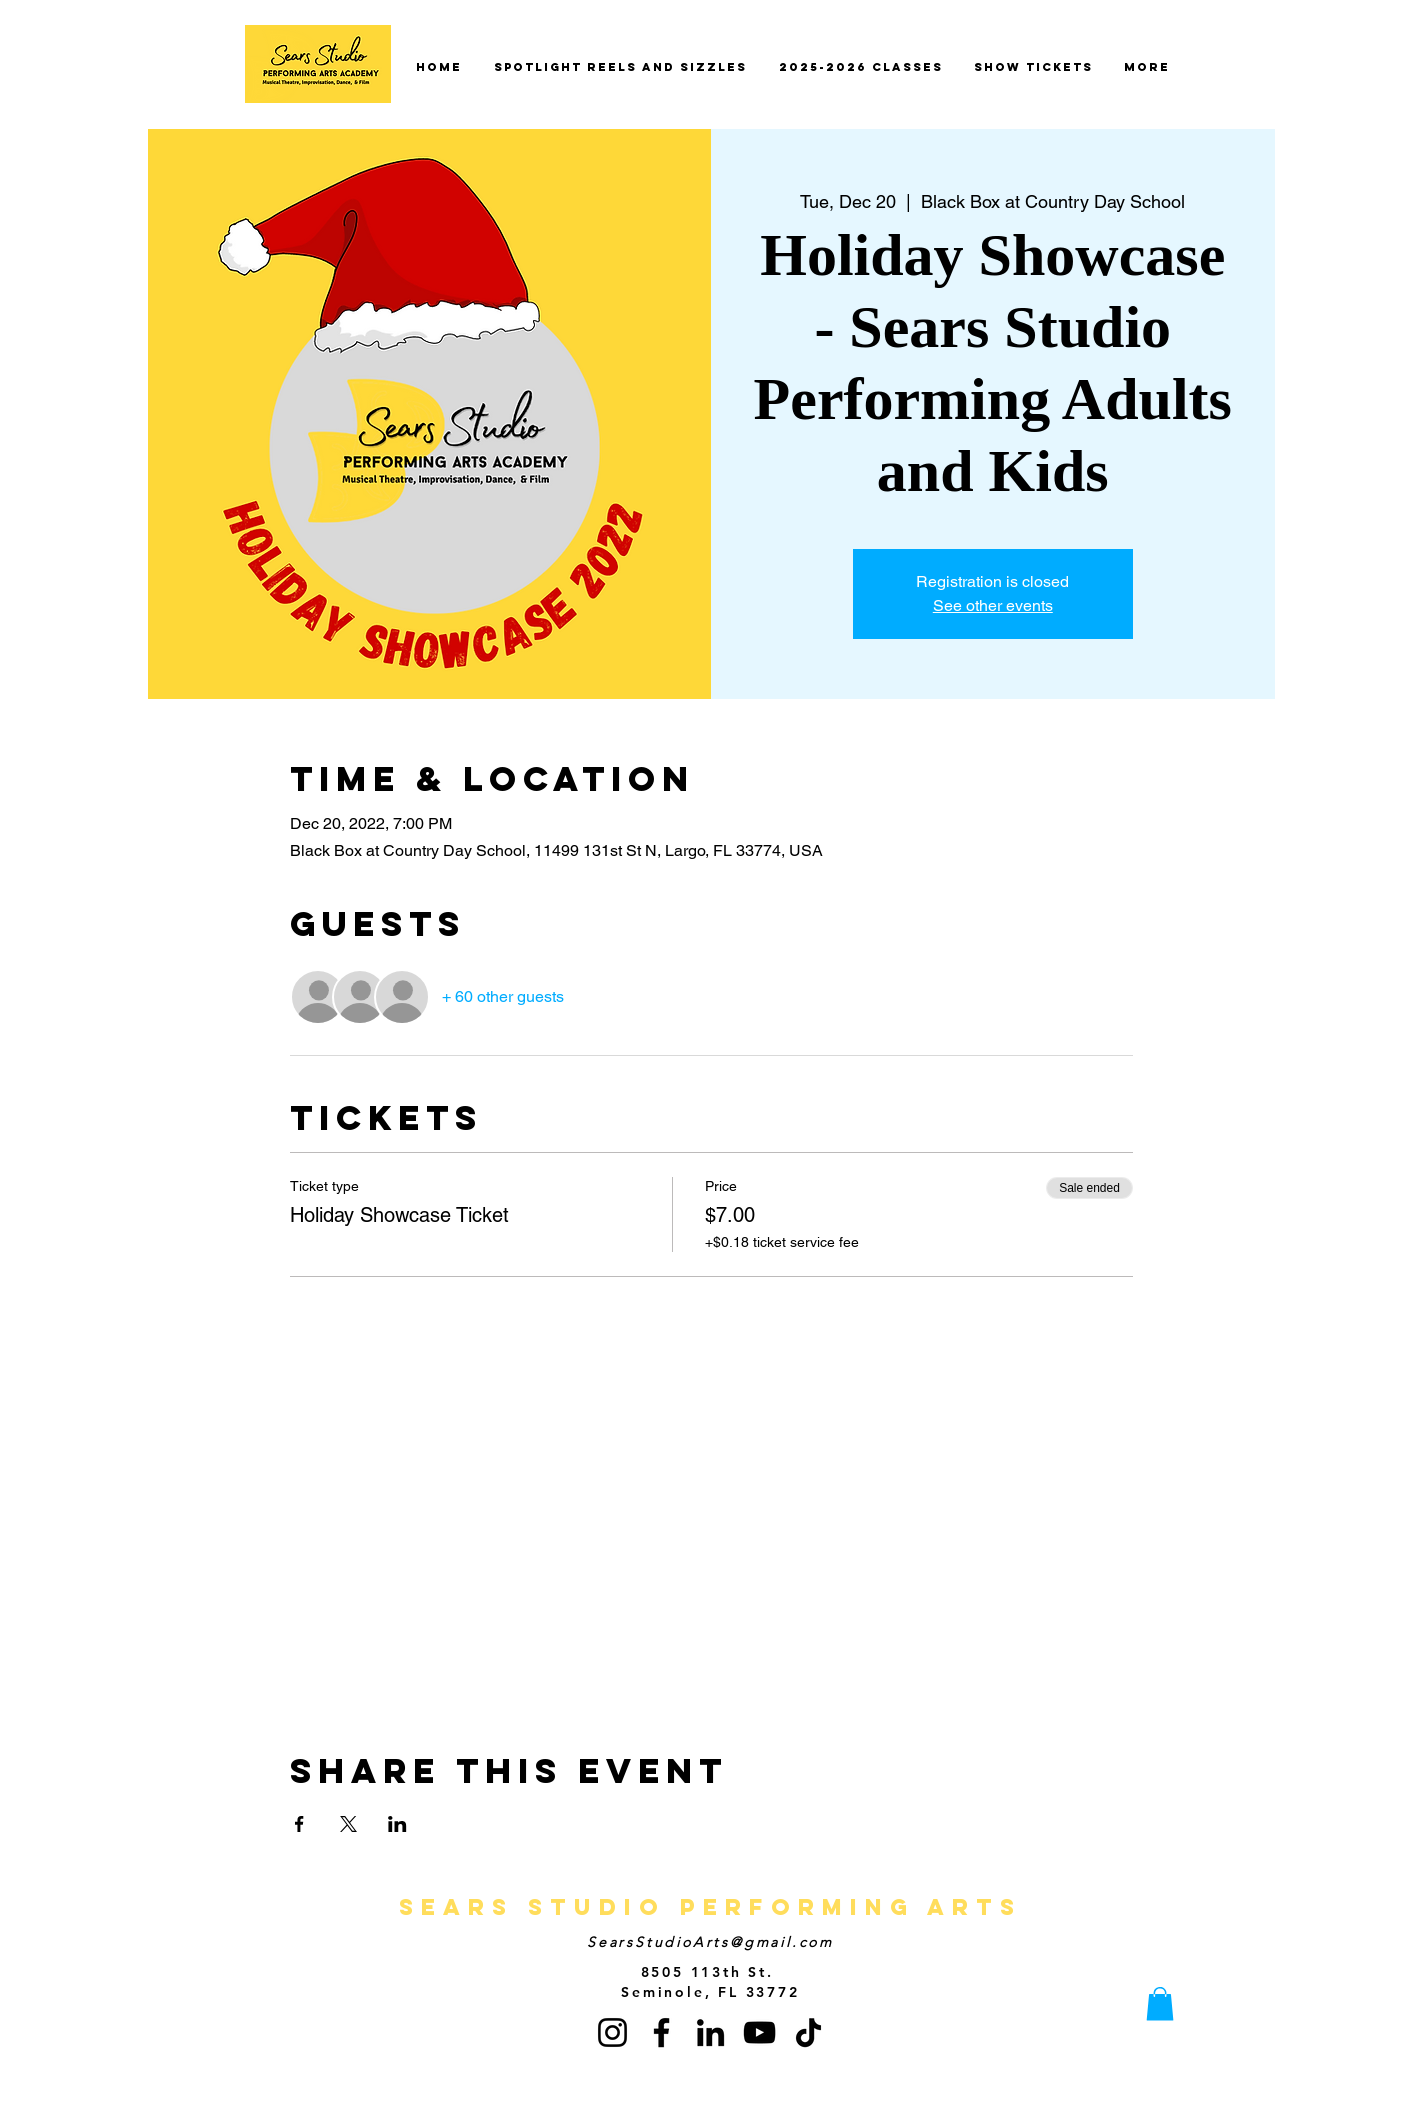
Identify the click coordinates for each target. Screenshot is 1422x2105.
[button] (1160, 2003)
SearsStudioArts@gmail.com (710, 1942)
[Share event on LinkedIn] (397, 1824)
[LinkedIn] (710, 2032)
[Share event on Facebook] (299, 1824)
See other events (993, 605)
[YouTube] (759, 2032)
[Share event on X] (348, 1824)
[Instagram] (612, 2032)
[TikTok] (808, 2032)
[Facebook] (661, 2032)
